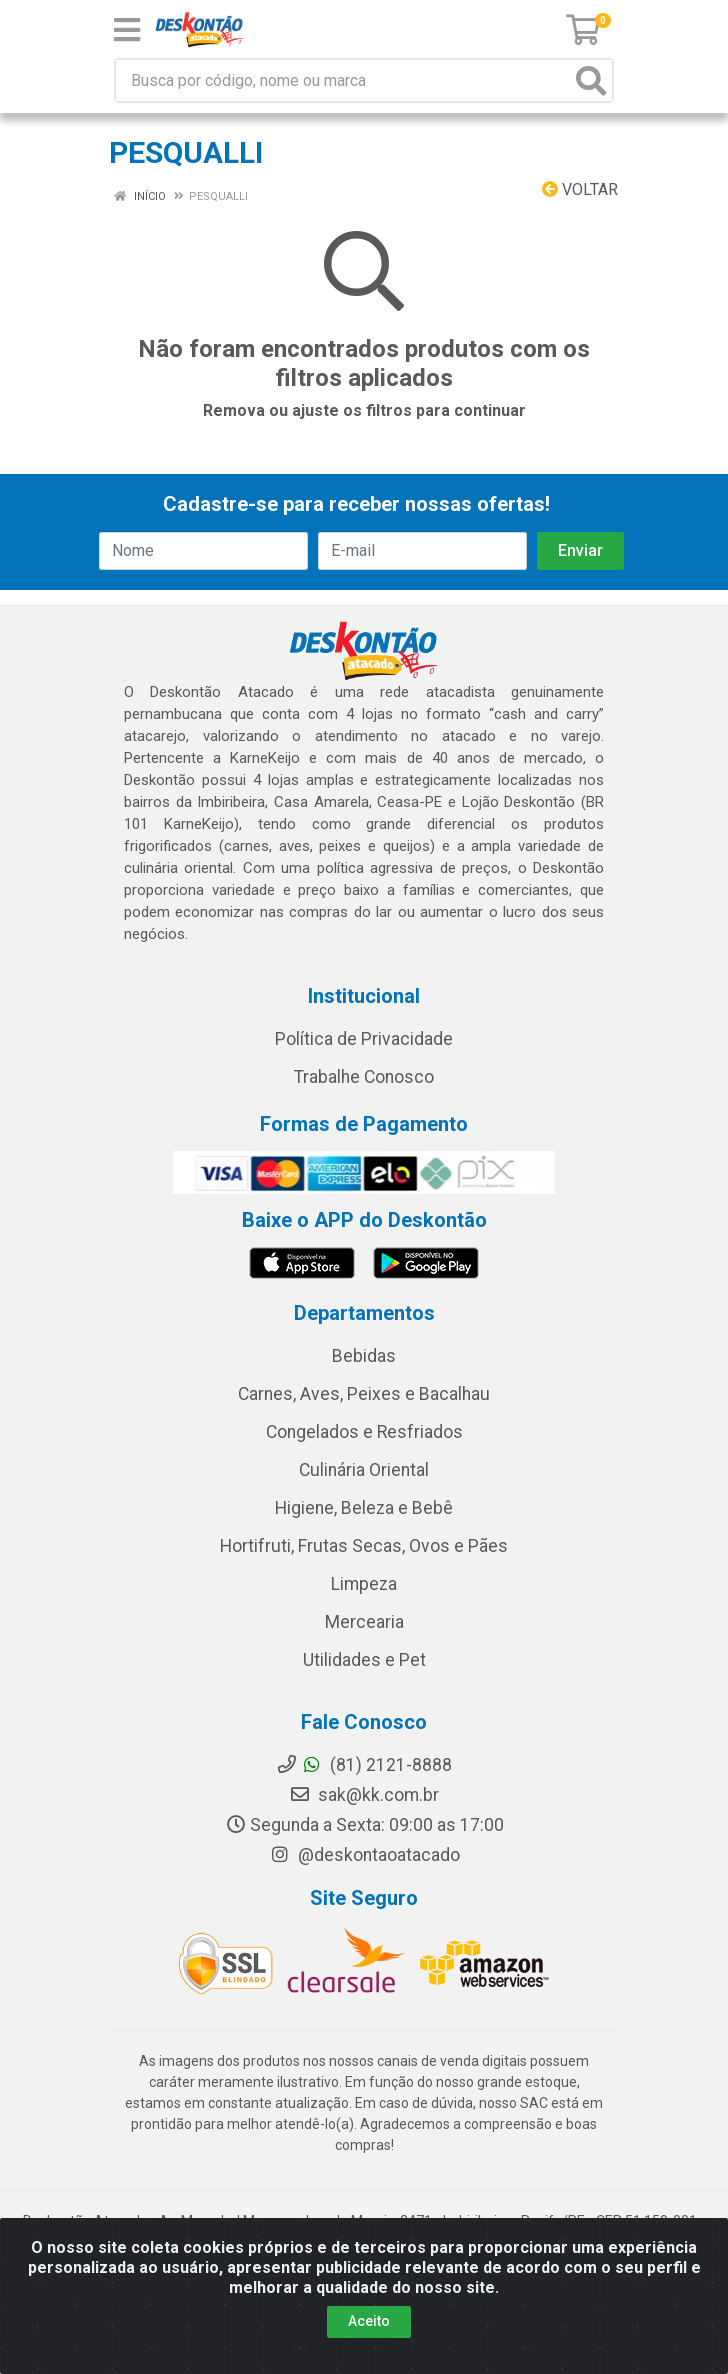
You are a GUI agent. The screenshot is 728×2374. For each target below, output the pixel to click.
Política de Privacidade (364, 1039)
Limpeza (364, 1584)
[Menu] (127, 30)
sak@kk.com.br (364, 1795)
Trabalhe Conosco (364, 1077)
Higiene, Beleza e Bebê (364, 1508)
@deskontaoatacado (364, 1855)
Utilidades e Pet (364, 1660)
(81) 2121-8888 (364, 1765)
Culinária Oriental (364, 1470)
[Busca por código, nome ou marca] (343, 80)
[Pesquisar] (591, 80)
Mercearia (364, 1622)
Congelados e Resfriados (364, 1432)
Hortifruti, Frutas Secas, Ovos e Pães (364, 1546)
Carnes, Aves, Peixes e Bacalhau (364, 1394)
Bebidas (364, 1356)
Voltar (580, 189)
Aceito (369, 2321)
